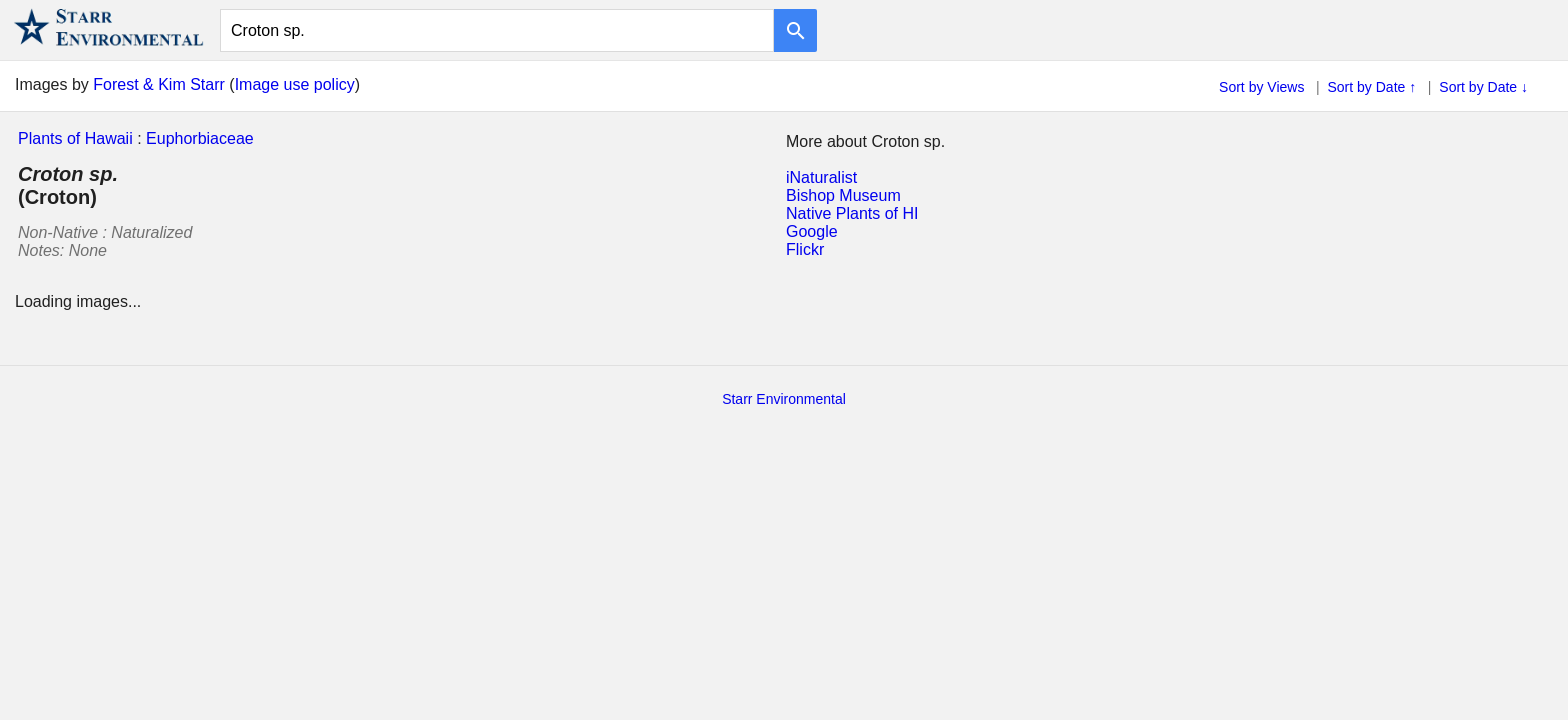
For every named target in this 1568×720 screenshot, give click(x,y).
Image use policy (295, 84)
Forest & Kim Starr (159, 84)
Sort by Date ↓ (1483, 87)
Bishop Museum (843, 195)
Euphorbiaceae (200, 138)
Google (812, 231)
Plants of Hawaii (75, 138)
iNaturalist (821, 177)
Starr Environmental (784, 399)
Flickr (805, 249)
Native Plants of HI (852, 213)
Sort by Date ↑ (1372, 87)
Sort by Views (1261, 87)
